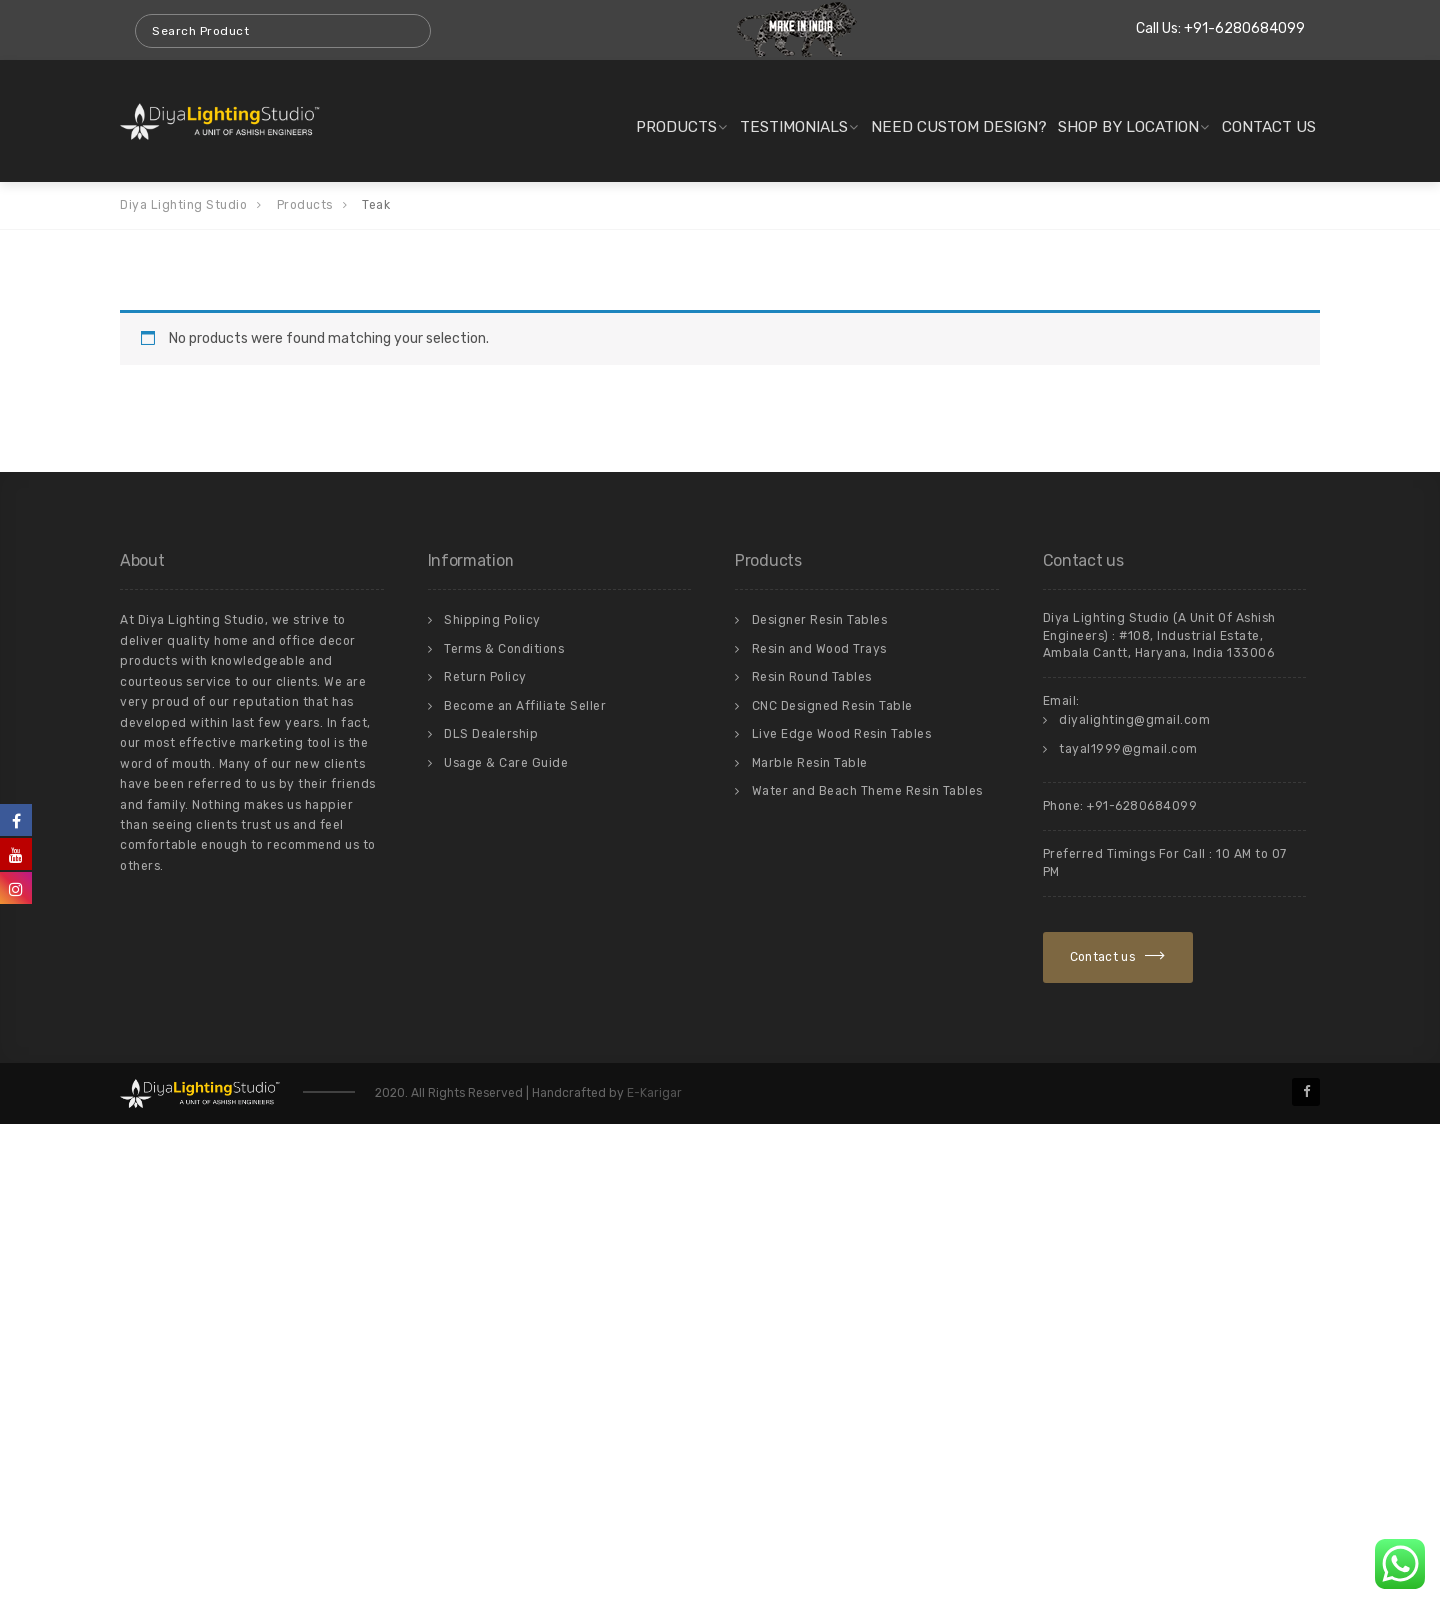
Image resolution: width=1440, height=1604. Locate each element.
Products (676, 127)
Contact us (1269, 127)
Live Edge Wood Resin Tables (842, 734)
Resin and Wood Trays (819, 649)
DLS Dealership (491, 734)
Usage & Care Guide (506, 763)
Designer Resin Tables (820, 620)
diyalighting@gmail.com (1134, 720)
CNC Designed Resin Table (832, 706)
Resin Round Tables (812, 677)
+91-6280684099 (1244, 28)
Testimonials (794, 127)
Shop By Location (1128, 127)
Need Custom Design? (959, 127)
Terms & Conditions (504, 649)
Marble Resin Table (810, 763)
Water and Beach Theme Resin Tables (867, 791)
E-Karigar (653, 1093)
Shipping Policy (492, 620)
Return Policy (485, 677)
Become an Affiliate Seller (525, 706)
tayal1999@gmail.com (1128, 749)
